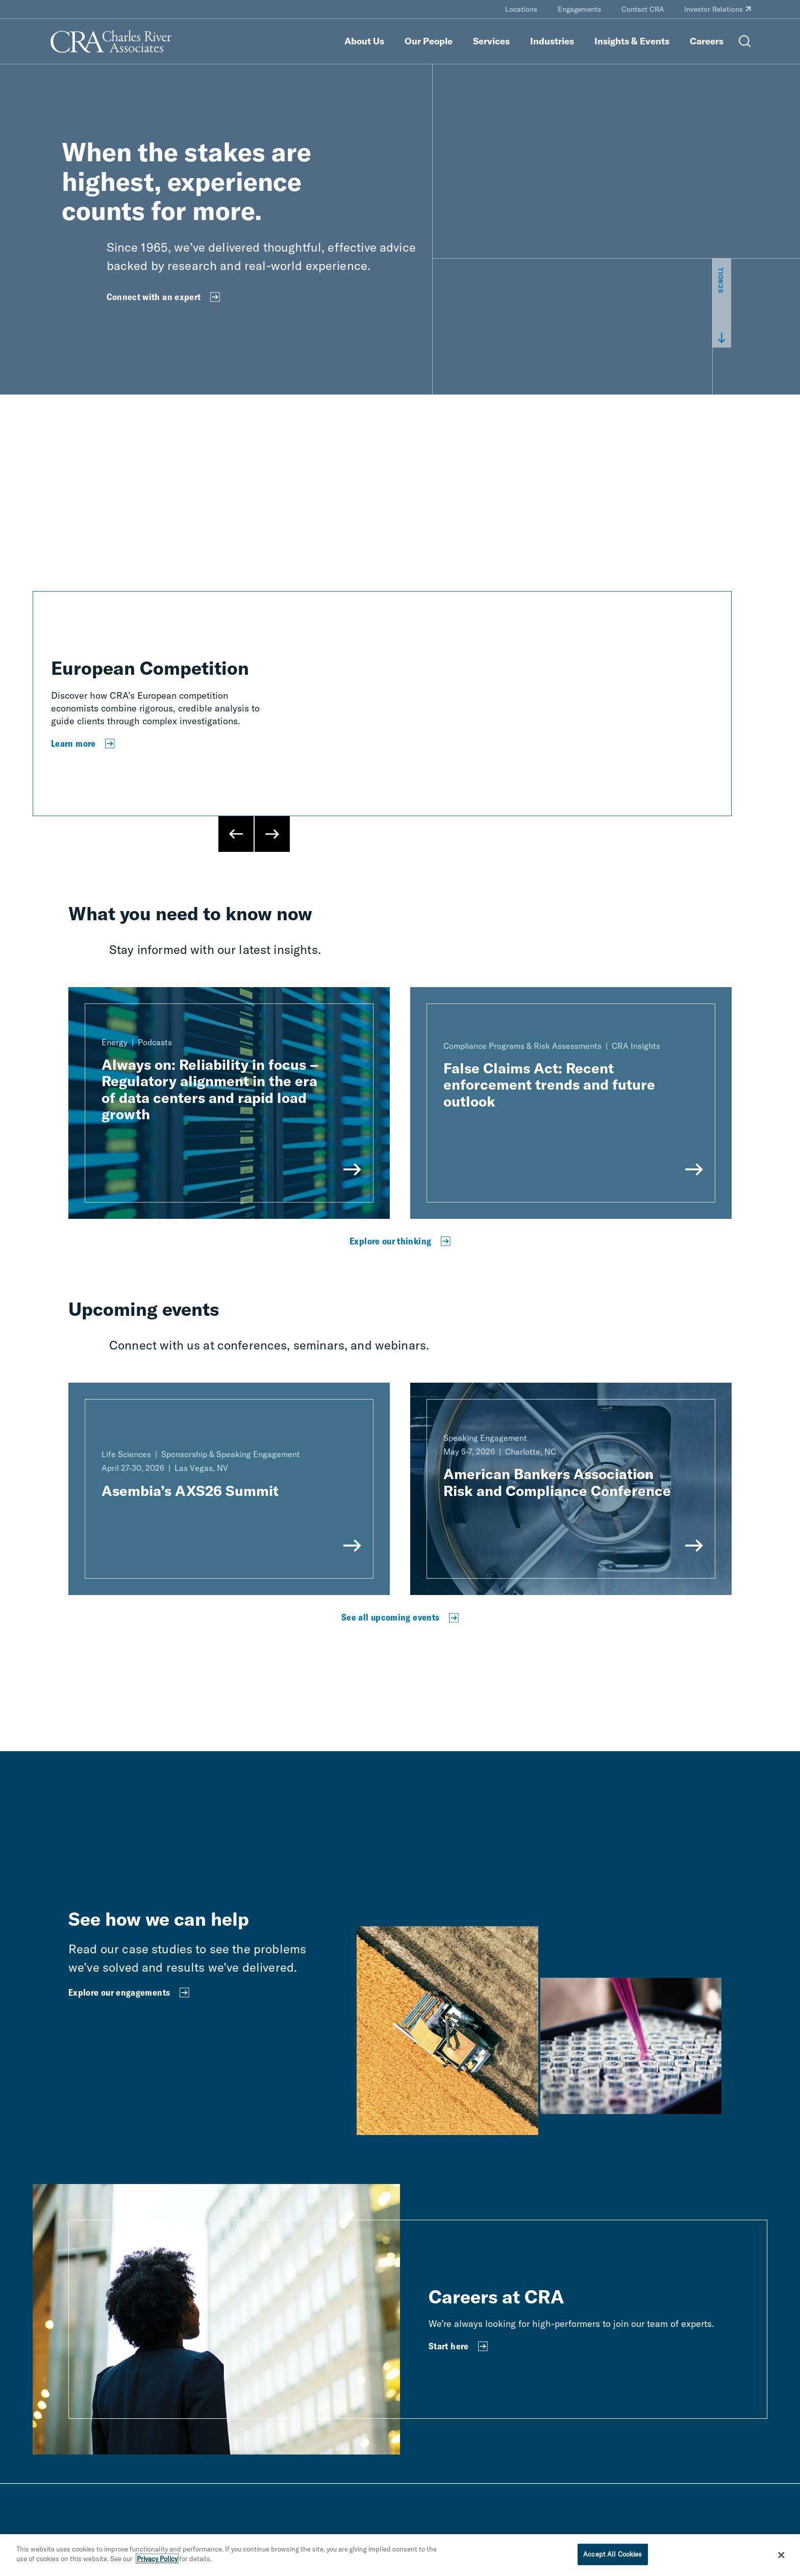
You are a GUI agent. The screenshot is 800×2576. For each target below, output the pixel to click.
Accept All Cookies (612, 2554)
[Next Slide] (272, 834)
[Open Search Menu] (745, 41)
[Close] (782, 2555)
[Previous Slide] (236, 834)
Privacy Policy (157, 2559)
